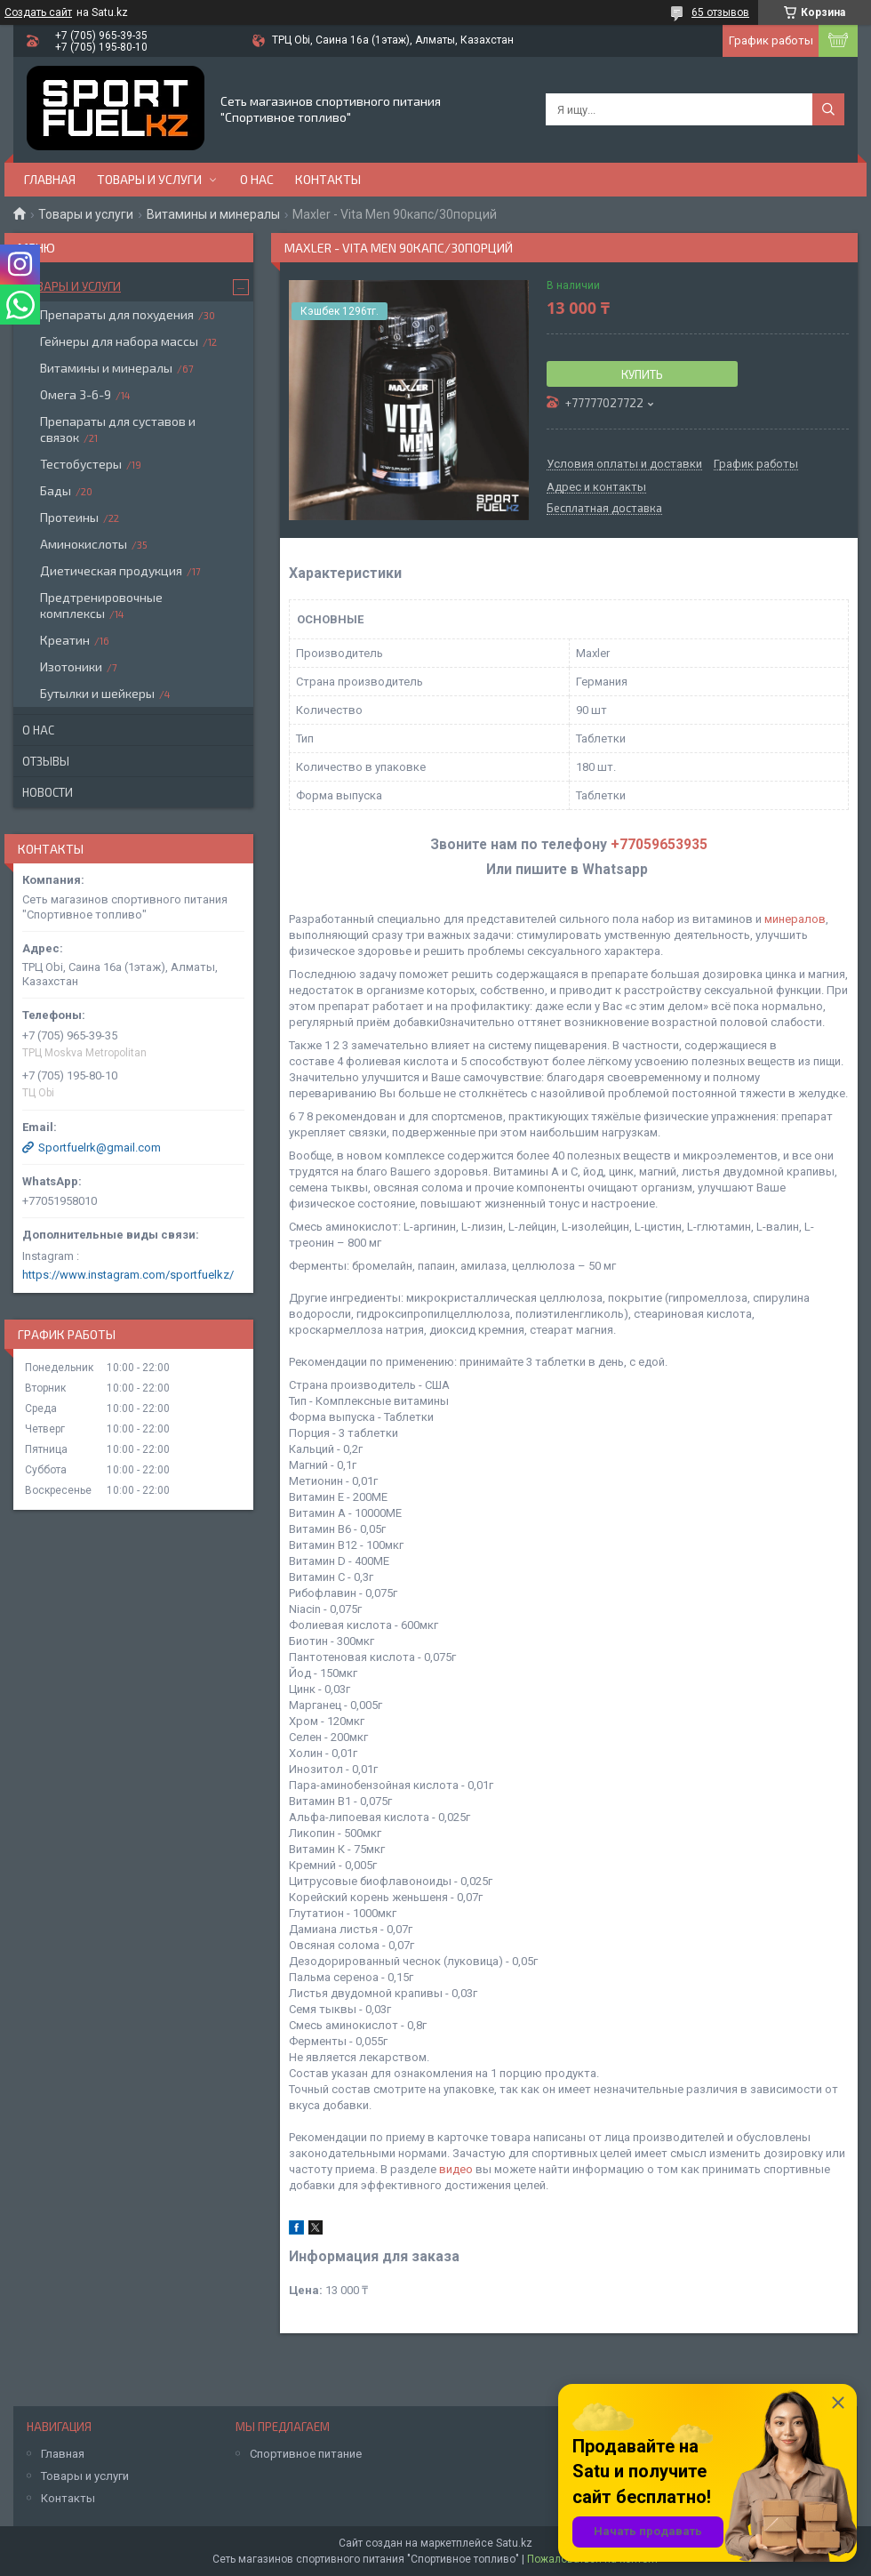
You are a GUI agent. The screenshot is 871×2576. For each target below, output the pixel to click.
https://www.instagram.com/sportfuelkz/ (128, 1274)
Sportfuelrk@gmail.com (99, 1147)
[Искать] (828, 109)
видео (456, 2169)
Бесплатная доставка (604, 508)
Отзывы (45, 761)
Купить (642, 374)
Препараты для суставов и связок (118, 429)
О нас (257, 179)
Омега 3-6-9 (75, 394)
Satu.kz (514, 2543)
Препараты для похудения (117, 314)
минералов (795, 919)
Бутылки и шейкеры (97, 693)
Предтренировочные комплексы (101, 605)
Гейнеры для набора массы (119, 341)
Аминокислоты (83, 543)
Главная (50, 179)
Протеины (69, 517)
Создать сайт (38, 12)
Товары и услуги (149, 179)
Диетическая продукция (111, 570)
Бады (55, 490)
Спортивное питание (306, 2453)
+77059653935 (659, 845)
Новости (47, 792)
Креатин (65, 639)
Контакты (328, 179)
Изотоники (71, 666)
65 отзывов (720, 12)
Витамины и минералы (213, 214)
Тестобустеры (81, 463)
